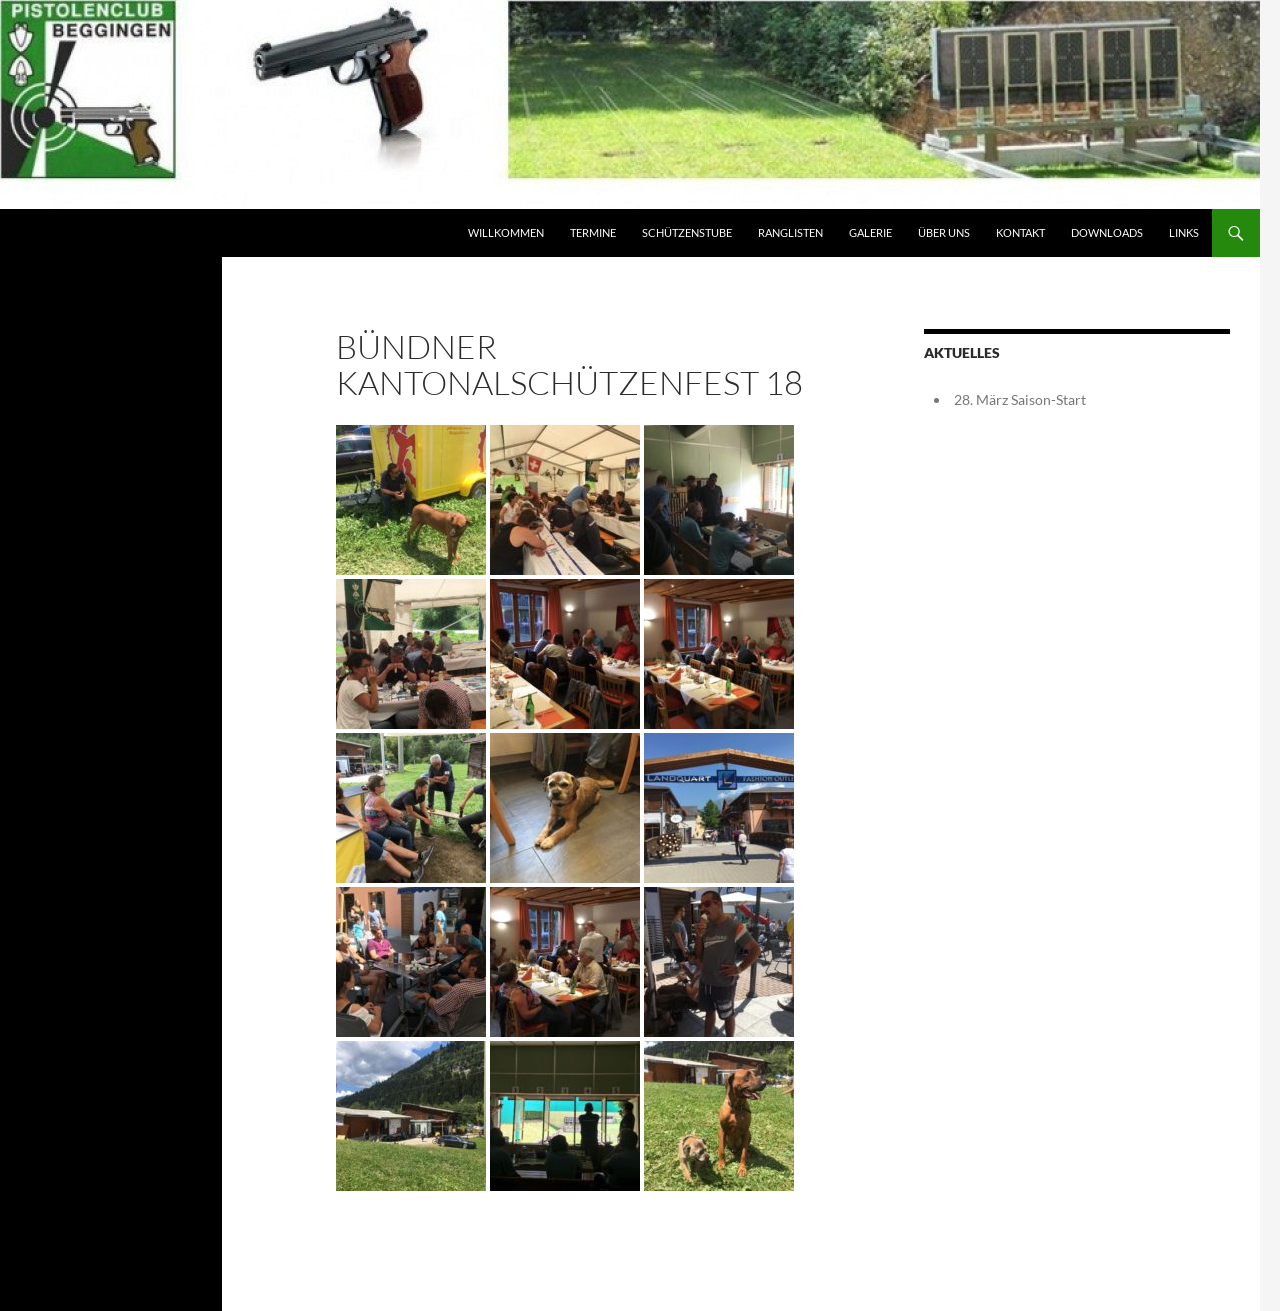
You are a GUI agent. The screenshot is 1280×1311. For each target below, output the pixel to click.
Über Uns (944, 232)
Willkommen (506, 232)
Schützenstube (687, 232)
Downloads (1107, 232)
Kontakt (1020, 232)
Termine (593, 232)
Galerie (870, 232)
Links (1184, 232)
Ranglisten (790, 232)
